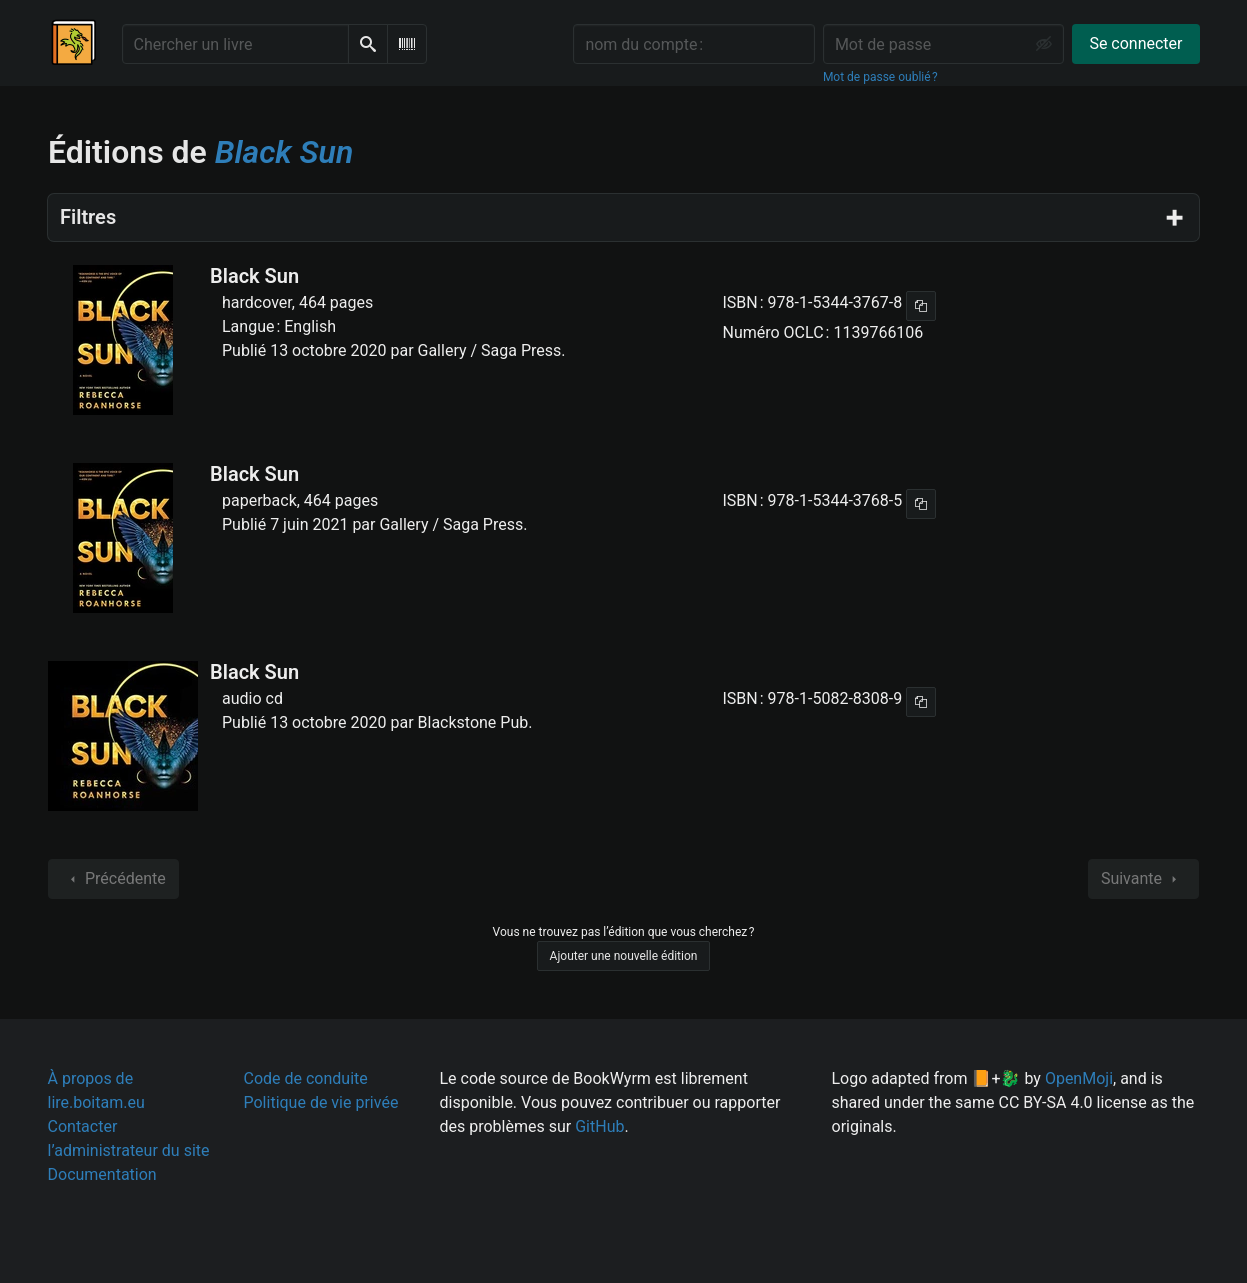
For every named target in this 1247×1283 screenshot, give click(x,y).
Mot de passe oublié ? (880, 77)
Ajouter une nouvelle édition (624, 956)
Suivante (1143, 879)
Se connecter (1135, 43)
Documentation (102, 1174)
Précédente (113, 879)
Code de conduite (306, 1078)
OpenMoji (1079, 1078)
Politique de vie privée (321, 1102)
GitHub (599, 1126)
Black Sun (254, 276)
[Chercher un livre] (235, 44)
